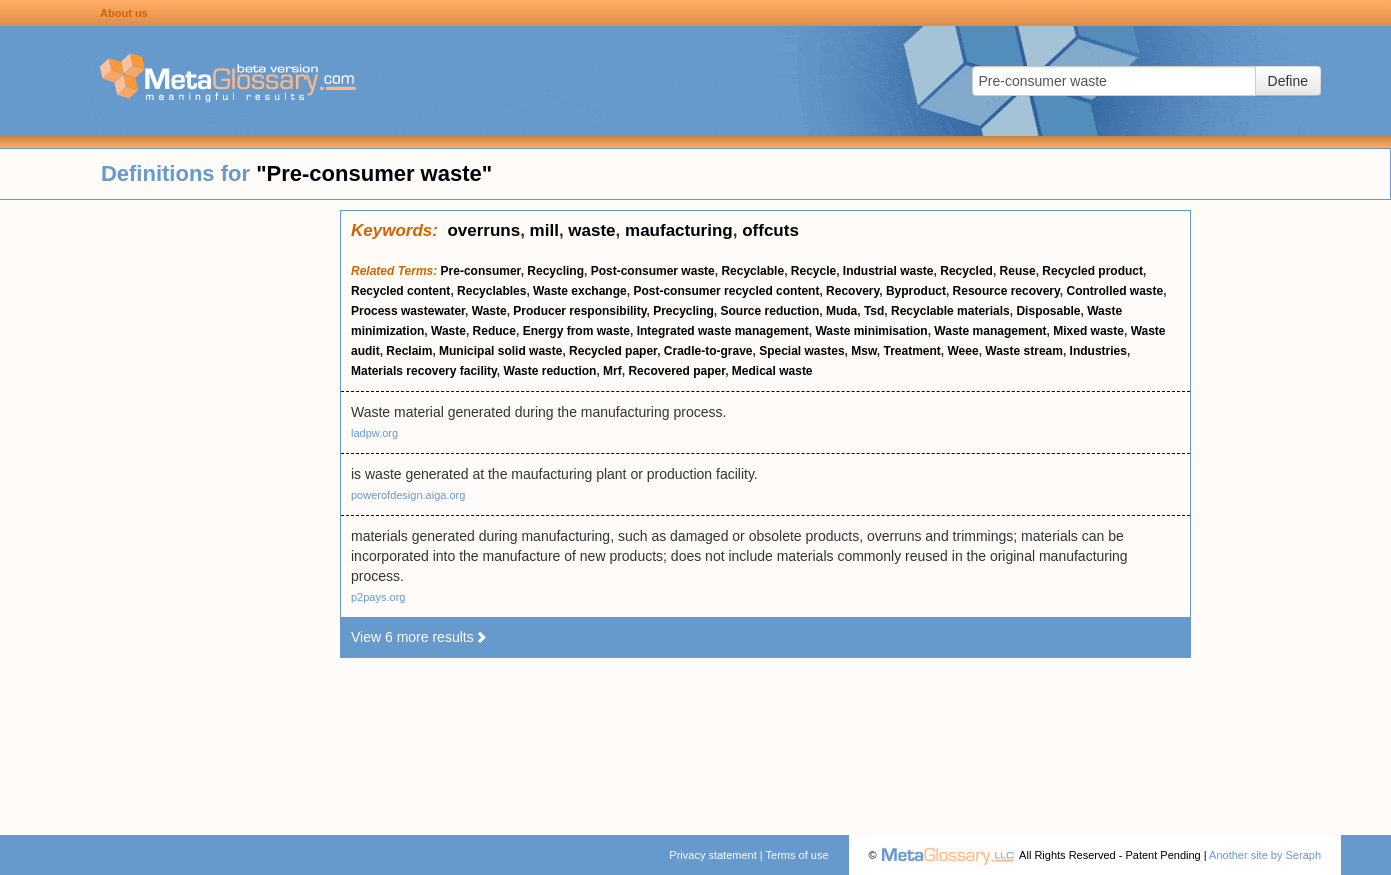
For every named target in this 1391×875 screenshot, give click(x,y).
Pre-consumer (481, 271)
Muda (841, 311)
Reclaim (409, 351)
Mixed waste (1088, 331)
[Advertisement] (170, 510)
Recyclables (491, 291)
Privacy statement (712, 855)
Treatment (911, 351)
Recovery (852, 291)
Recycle (813, 271)
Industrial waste (888, 271)
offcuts (770, 230)
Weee (963, 351)
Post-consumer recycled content (726, 291)
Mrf (612, 371)
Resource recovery (1006, 291)
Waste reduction (550, 371)
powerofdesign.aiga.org (408, 495)
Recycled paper (613, 351)
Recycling (555, 271)
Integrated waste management (723, 331)
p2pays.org (378, 597)
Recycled (966, 271)
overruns (483, 230)
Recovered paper (676, 371)
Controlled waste (1114, 291)
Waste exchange (580, 291)
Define (1288, 81)
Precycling (683, 311)
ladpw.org (374, 433)
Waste (489, 311)
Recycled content (400, 291)
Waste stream (1024, 351)
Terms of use (797, 855)
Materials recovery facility (424, 371)
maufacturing (679, 230)
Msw (864, 351)
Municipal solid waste (500, 351)
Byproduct (916, 291)
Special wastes (801, 351)
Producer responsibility (579, 311)
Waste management (990, 331)
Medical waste (772, 371)
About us (124, 13)
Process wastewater (408, 311)
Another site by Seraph (1265, 855)
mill (544, 230)
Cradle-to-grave (708, 351)
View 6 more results (419, 637)
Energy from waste (576, 331)
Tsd (874, 311)
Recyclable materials (950, 311)
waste (591, 230)
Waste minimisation (871, 331)
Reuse (1018, 271)
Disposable (1048, 311)
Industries (1098, 351)
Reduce (494, 331)
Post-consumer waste (653, 271)
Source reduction (770, 311)
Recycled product (1092, 271)
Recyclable (752, 271)
